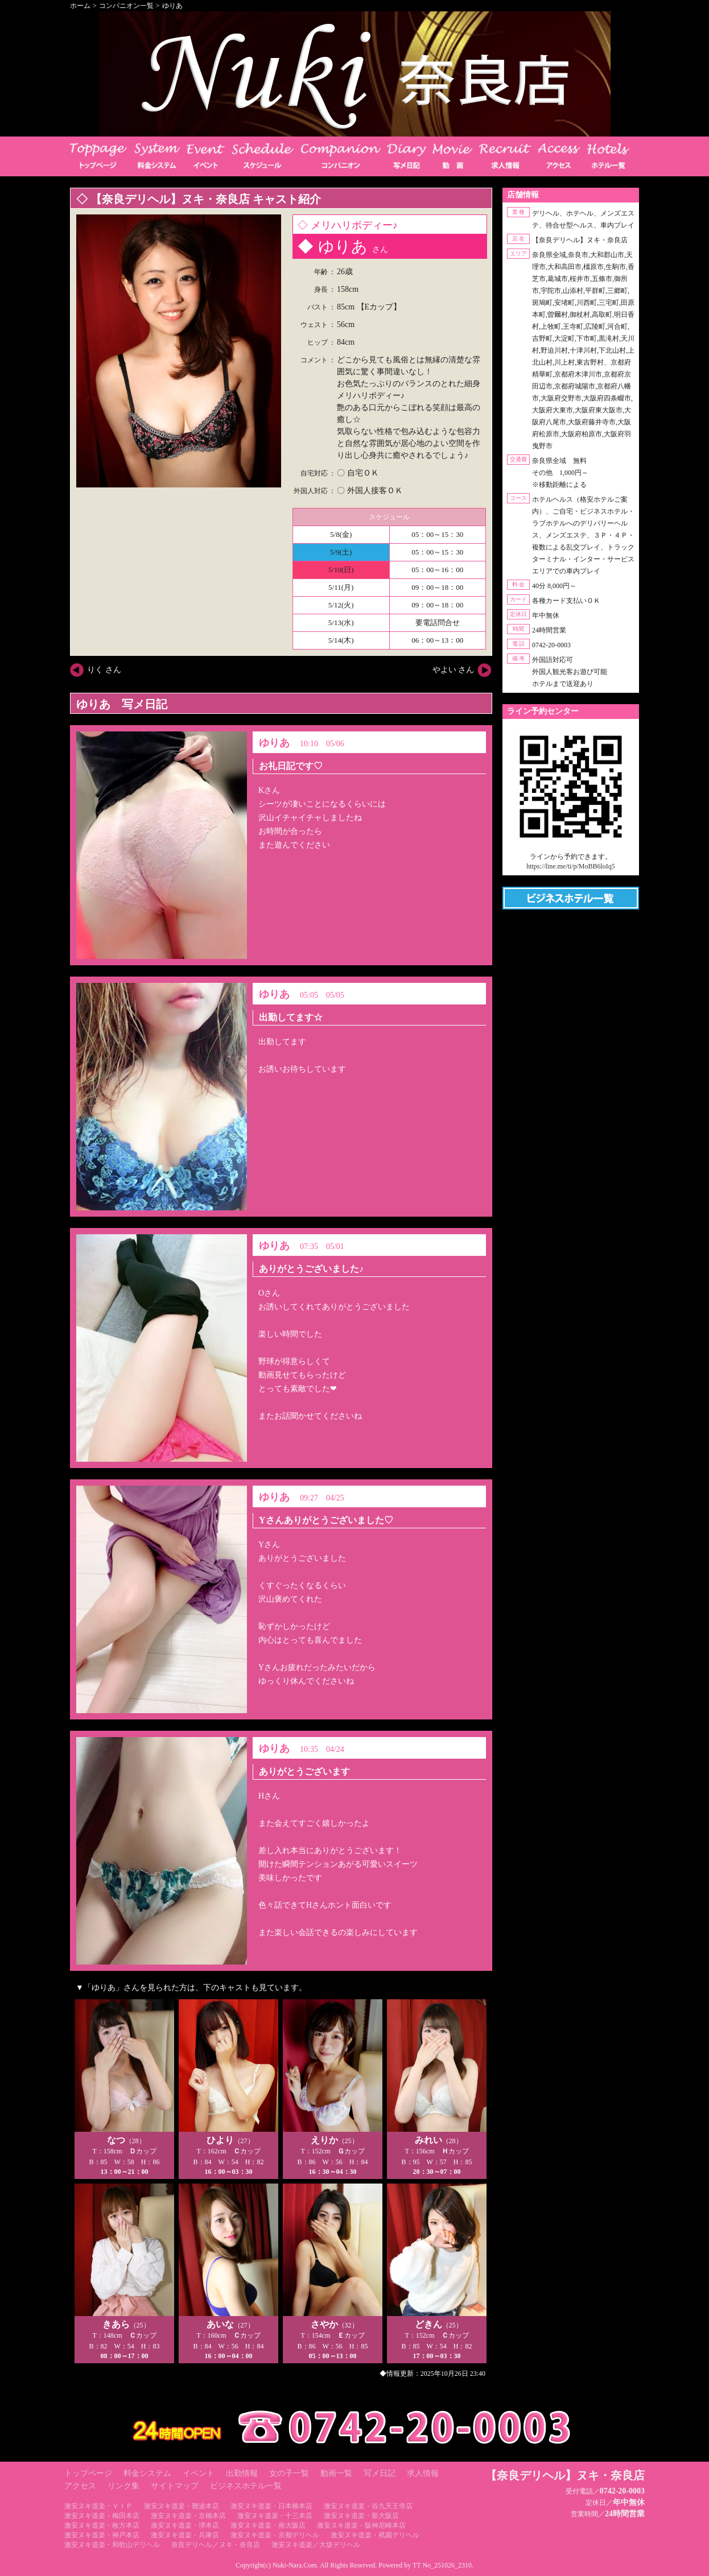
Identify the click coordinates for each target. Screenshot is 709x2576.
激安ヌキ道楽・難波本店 (181, 2506)
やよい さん (453, 669)
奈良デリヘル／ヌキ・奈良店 (215, 2545)
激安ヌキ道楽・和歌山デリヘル (112, 2545)
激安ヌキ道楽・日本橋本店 (271, 2506)
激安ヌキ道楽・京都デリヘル (274, 2535)
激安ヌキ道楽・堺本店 (185, 2525)
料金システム (147, 2473)
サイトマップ (175, 2486)
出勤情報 (242, 2473)
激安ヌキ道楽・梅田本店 (101, 2516)
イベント (199, 2473)
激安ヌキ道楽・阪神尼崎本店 (361, 2525)
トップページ (88, 2473)
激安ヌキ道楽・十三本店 (274, 2516)
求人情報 (423, 2473)
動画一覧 (336, 2473)
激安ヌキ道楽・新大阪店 (361, 2516)
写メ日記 (379, 2473)
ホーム (80, 6)
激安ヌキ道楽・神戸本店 (101, 2535)
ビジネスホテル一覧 (246, 2486)
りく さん (104, 669)
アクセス (80, 2486)
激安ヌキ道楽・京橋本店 (188, 2516)
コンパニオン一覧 (126, 6)
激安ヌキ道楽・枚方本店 (101, 2525)
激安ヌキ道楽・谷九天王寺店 (368, 2506)
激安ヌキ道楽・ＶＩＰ (98, 2506)
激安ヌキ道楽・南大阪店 (268, 2525)
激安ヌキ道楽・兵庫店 (185, 2535)
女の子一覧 (289, 2473)
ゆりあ (172, 6)
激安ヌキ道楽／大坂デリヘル (315, 2545)
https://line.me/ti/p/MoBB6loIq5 (570, 866)
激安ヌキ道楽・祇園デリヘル (375, 2535)
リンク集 (123, 2486)
